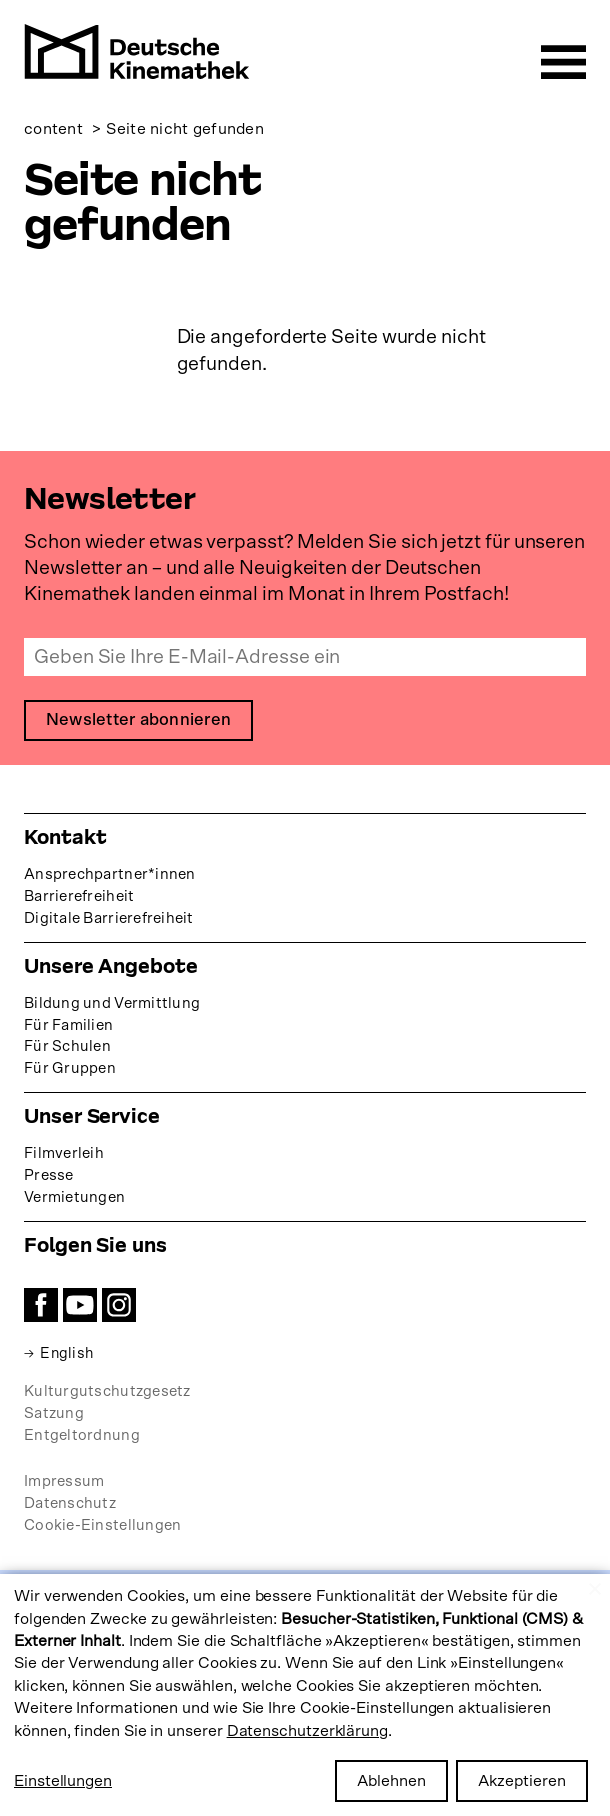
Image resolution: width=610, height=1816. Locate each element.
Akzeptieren (522, 1781)
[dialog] (305, 1695)
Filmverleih (64, 1154)
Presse (49, 1176)
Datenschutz (70, 1503)
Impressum (64, 1481)
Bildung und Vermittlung (112, 1003)
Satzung (54, 1413)
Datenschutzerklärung (307, 1731)
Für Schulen (67, 1047)
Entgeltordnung (82, 1435)
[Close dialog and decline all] (595, 1586)
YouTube (80, 1306)
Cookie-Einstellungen (102, 1525)
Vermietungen (74, 1198)
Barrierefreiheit (79, 896)
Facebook (41, 1306)
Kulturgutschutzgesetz (107, 1392)
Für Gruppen (70, 1069)
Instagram (119, 1306)
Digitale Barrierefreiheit (109, 918)
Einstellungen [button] (63, 1781)
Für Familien (68, 1025)
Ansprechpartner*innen (110, 874)
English (67, 1354)
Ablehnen (391, 1781)
